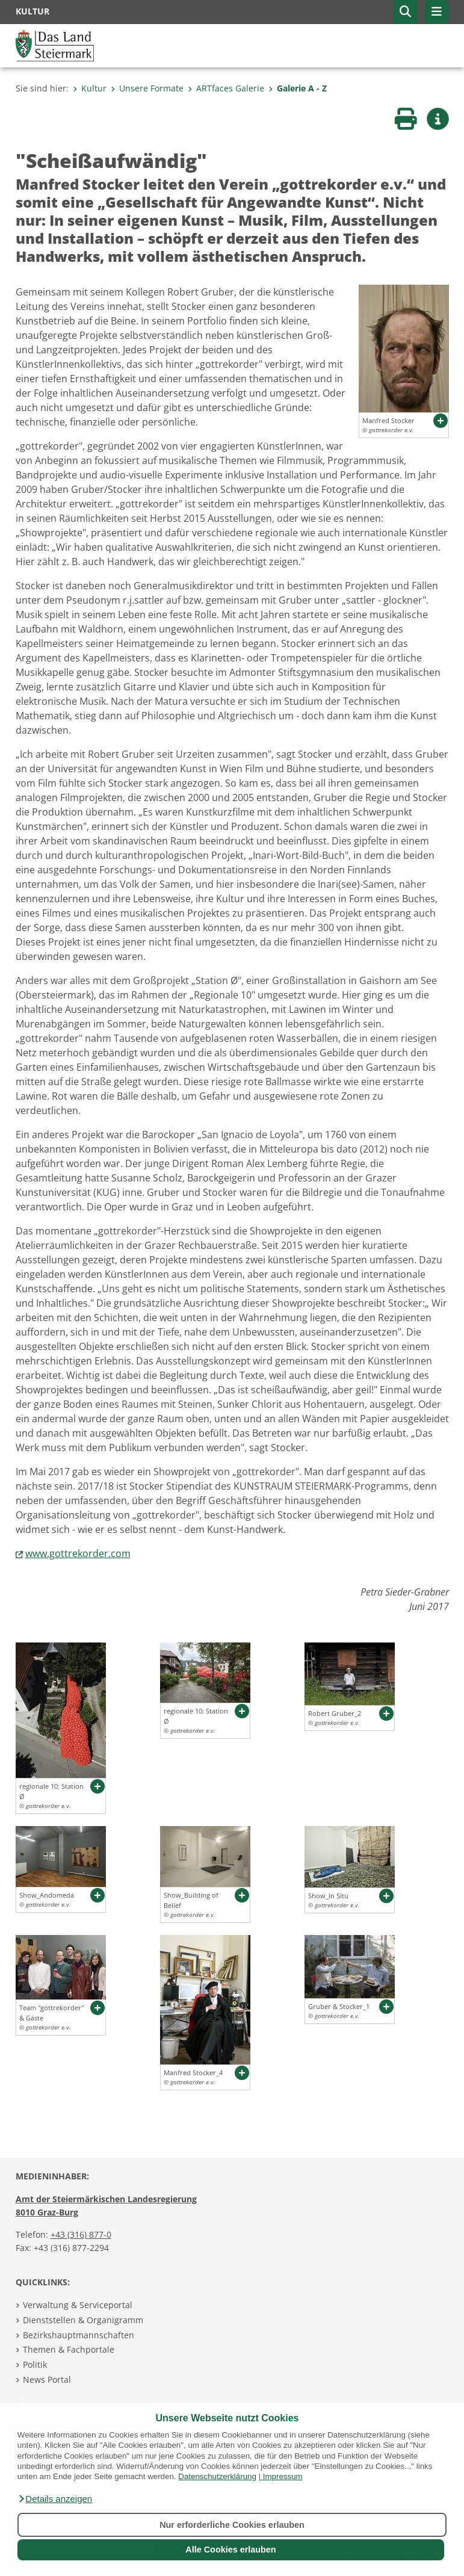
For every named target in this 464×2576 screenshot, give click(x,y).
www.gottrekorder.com (78, 1553)
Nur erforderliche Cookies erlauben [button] (232, 2525)
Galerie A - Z (297, 88)
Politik (35, 2364)
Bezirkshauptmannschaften (78, 2335)
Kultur (90, 88)
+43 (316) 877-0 (81, 2234)
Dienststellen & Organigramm (83, 2320)
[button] (54, 2499)
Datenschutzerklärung (217, 2476)
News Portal (47, 2379)
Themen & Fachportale (68, 2349)
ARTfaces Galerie (226, 88)
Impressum (283, 2476)
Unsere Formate (147, 88)
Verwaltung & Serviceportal (77, 2305)
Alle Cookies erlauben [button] (230, 2549)
